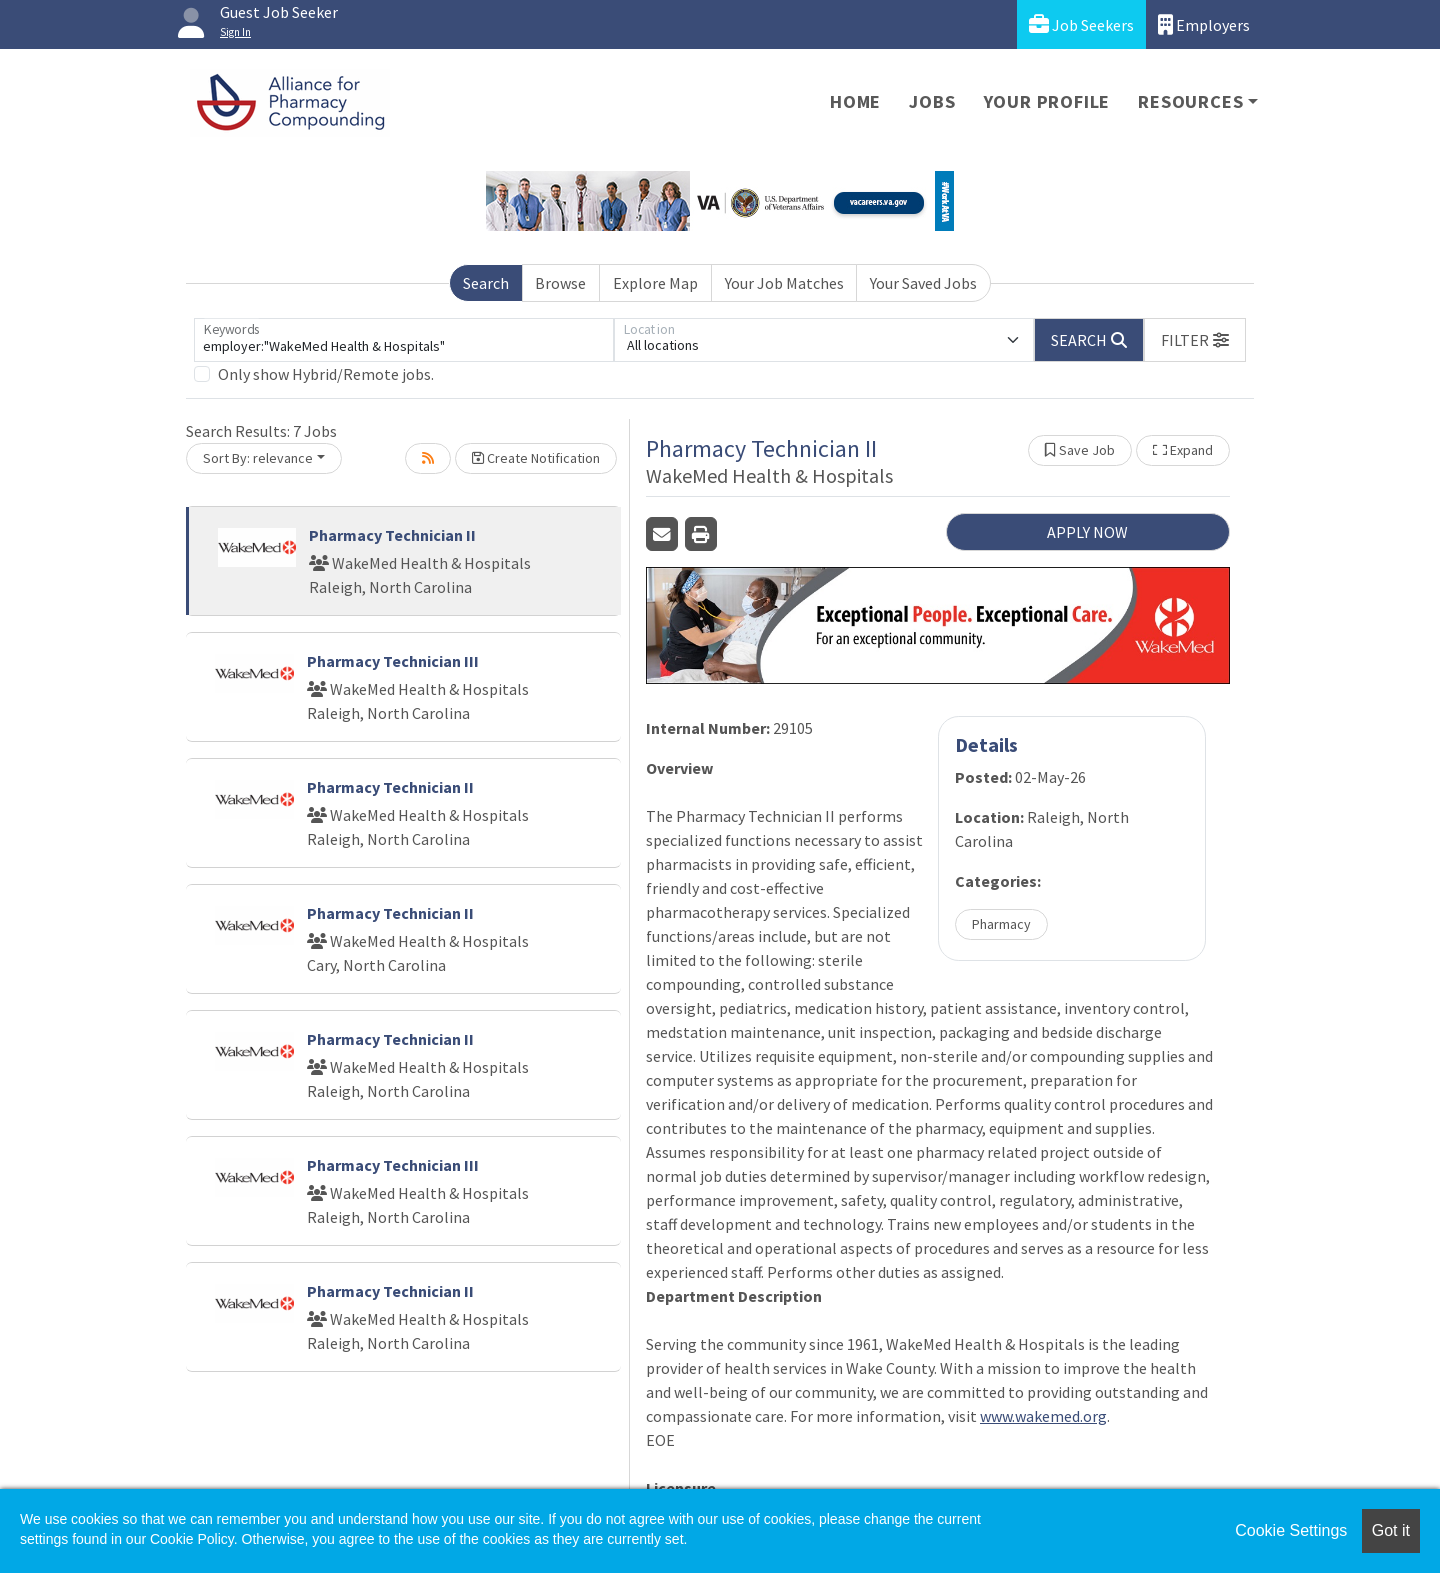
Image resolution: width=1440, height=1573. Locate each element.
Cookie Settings (1291, 1530)
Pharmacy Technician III (393, 661)
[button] (1195, 340)
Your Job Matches (784, 283)
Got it (1391, 1530)
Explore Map (655, 283)
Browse (560, 283)
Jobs (932, 101)
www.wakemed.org (1043, 1416)
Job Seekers (1081, 24)
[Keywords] (404, 340)
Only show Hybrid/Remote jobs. (326, 374)
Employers (1204, 24)
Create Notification (536, 458)
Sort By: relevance (258, 458)
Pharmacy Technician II (392, 535)
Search (486, 283)
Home (855, 101)
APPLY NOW (1087, 532)
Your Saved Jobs (923, 283)
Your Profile (1047, 101)
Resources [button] (1190, 101)
